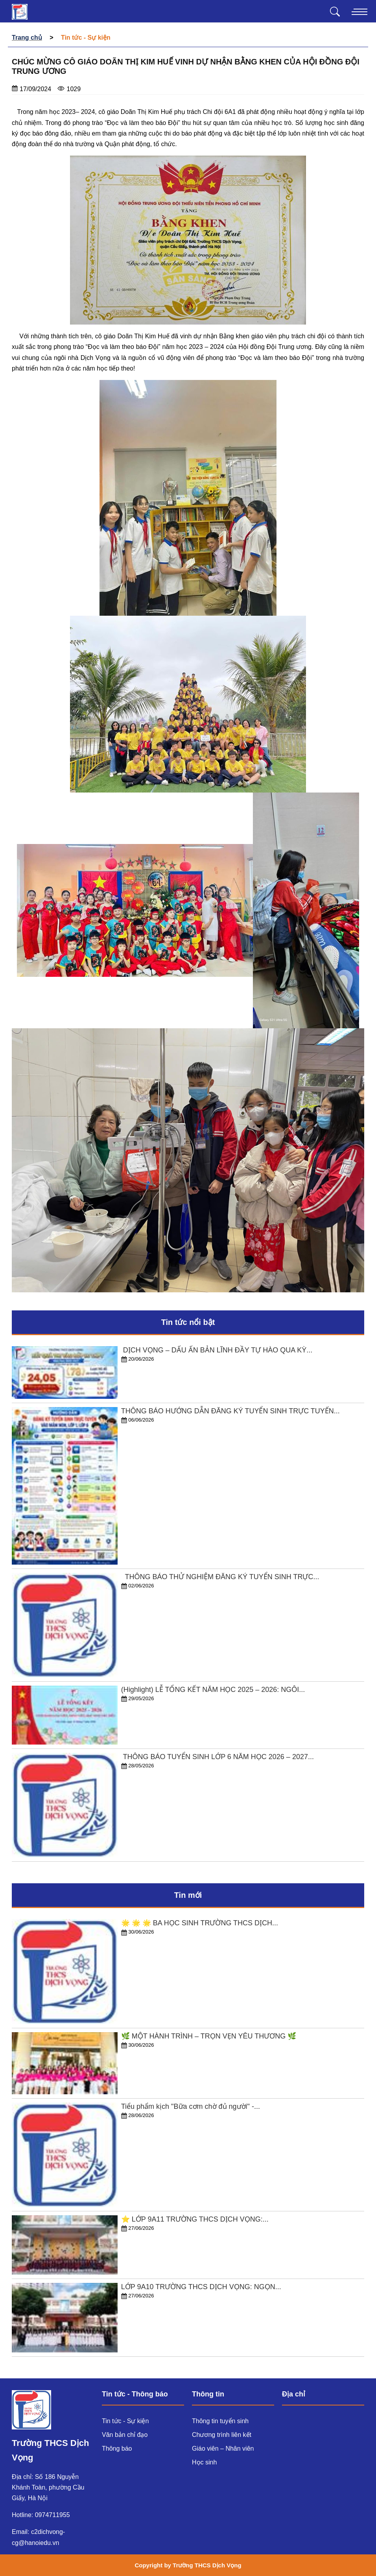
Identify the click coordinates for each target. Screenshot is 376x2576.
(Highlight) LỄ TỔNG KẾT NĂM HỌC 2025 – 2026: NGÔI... (213, 1689)
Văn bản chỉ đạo (124, 2434)
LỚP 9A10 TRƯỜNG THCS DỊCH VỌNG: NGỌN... (201, 2287)
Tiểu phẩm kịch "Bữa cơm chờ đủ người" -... (190, 2106)
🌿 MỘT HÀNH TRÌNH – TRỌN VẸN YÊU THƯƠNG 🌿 (208, 2036)
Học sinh (204, 2462)
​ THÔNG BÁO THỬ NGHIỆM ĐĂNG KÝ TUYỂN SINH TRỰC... (220, 1577)
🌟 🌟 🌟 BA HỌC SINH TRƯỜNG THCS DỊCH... (199, 1923)
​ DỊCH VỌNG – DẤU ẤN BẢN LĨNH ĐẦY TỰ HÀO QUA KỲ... (216, 1350)
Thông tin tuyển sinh (220, 2421)
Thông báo (117, 2448)
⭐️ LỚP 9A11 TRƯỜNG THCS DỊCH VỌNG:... (195, 2219)
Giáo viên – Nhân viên (223, 2448)
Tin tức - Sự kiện (125, 2421)
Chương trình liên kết (221, 2434)
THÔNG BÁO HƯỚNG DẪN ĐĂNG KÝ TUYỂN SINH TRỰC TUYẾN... (230, 1411)
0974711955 (52, 2515)
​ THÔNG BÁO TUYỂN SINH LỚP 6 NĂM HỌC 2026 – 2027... (217, 1757)
